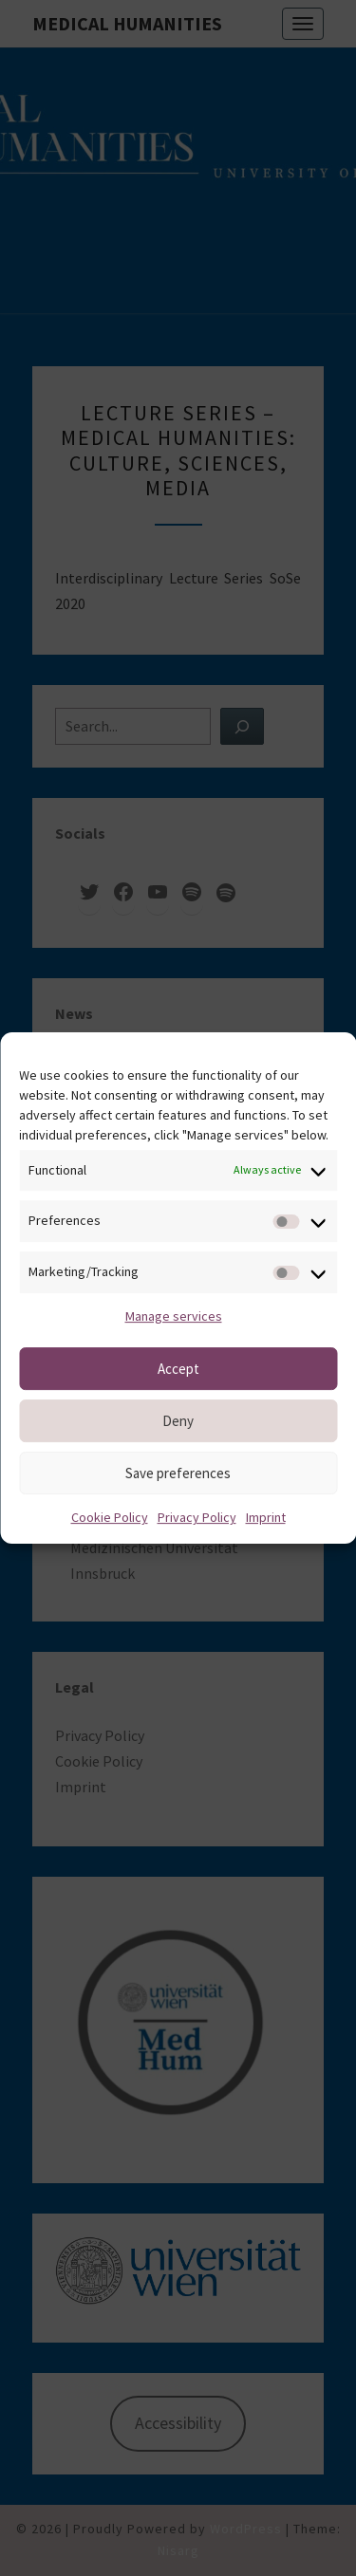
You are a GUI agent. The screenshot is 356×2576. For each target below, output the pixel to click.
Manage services (173, 1316)
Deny (178, 1421)
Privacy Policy (197, 1517)
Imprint (266, 1517)
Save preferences (178, 1473)
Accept (178, 1369)
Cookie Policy (109, 1517)
